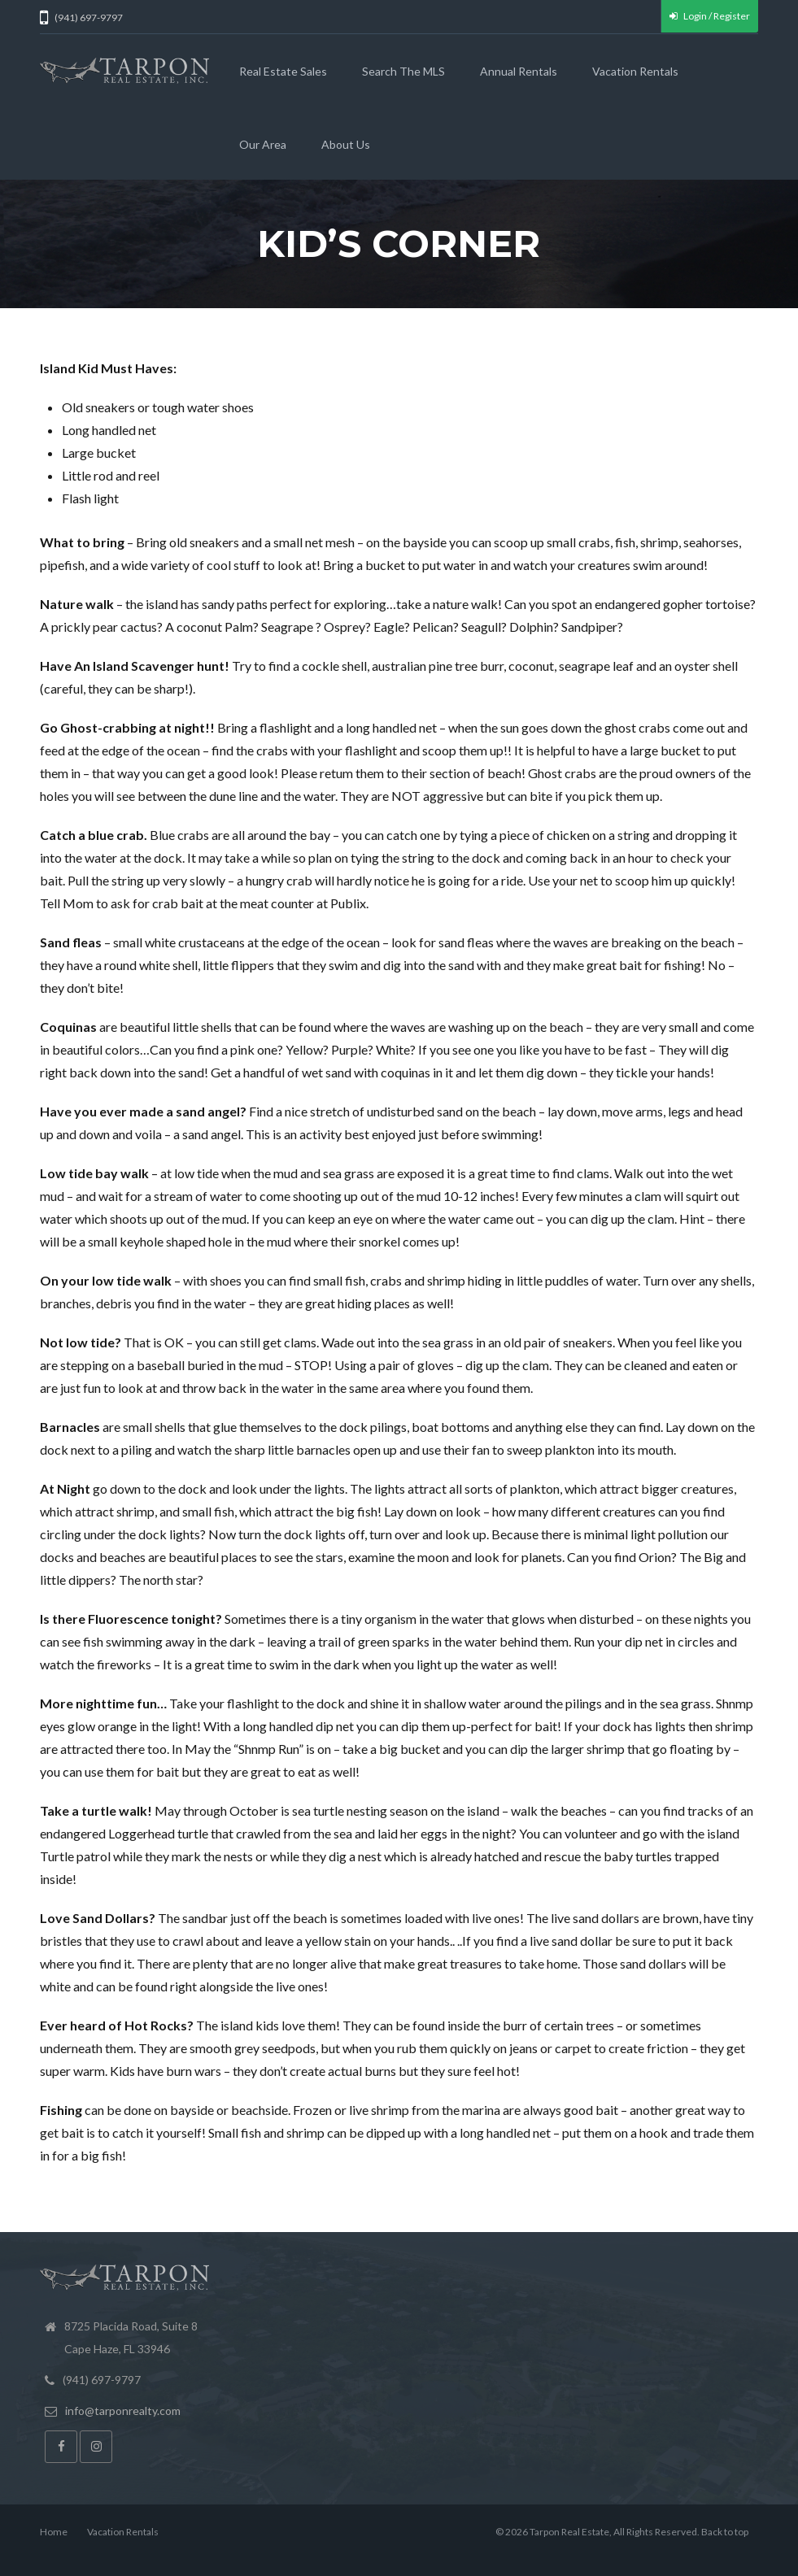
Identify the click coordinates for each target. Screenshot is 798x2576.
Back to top (724, 2532)
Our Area (262, 144)
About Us (345, 144)
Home (54, 2532)
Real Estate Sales (283, 71)
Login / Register (709, 16)
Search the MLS (403, 71)
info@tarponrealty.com (123, 2410)
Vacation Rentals (635, 71)
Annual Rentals (518, 71)
